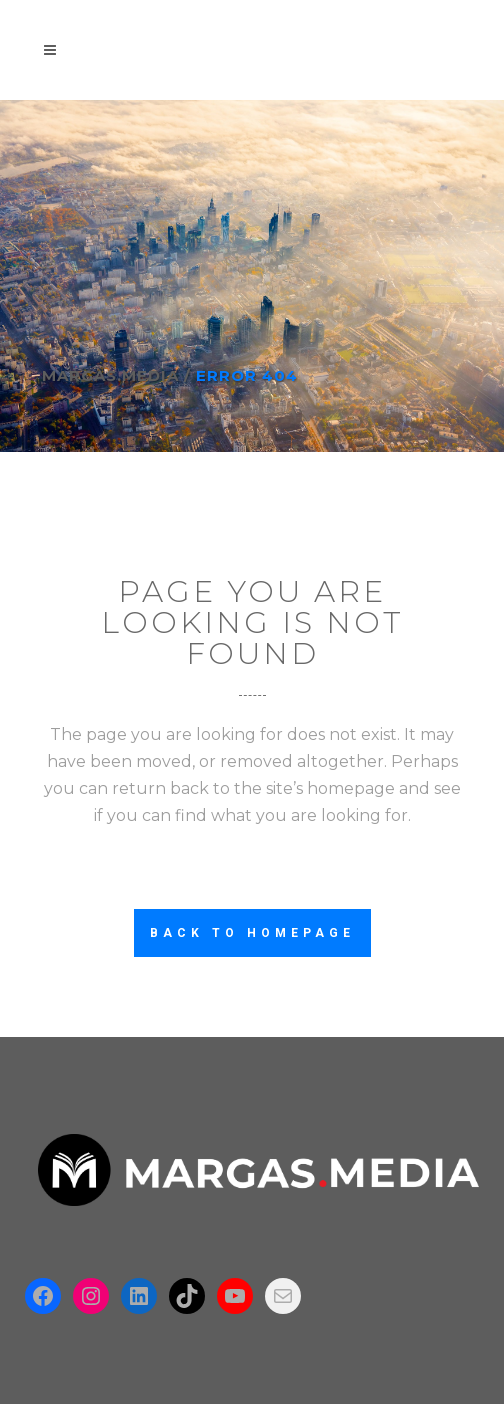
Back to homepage (252, 933)
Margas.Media (110, 375)
